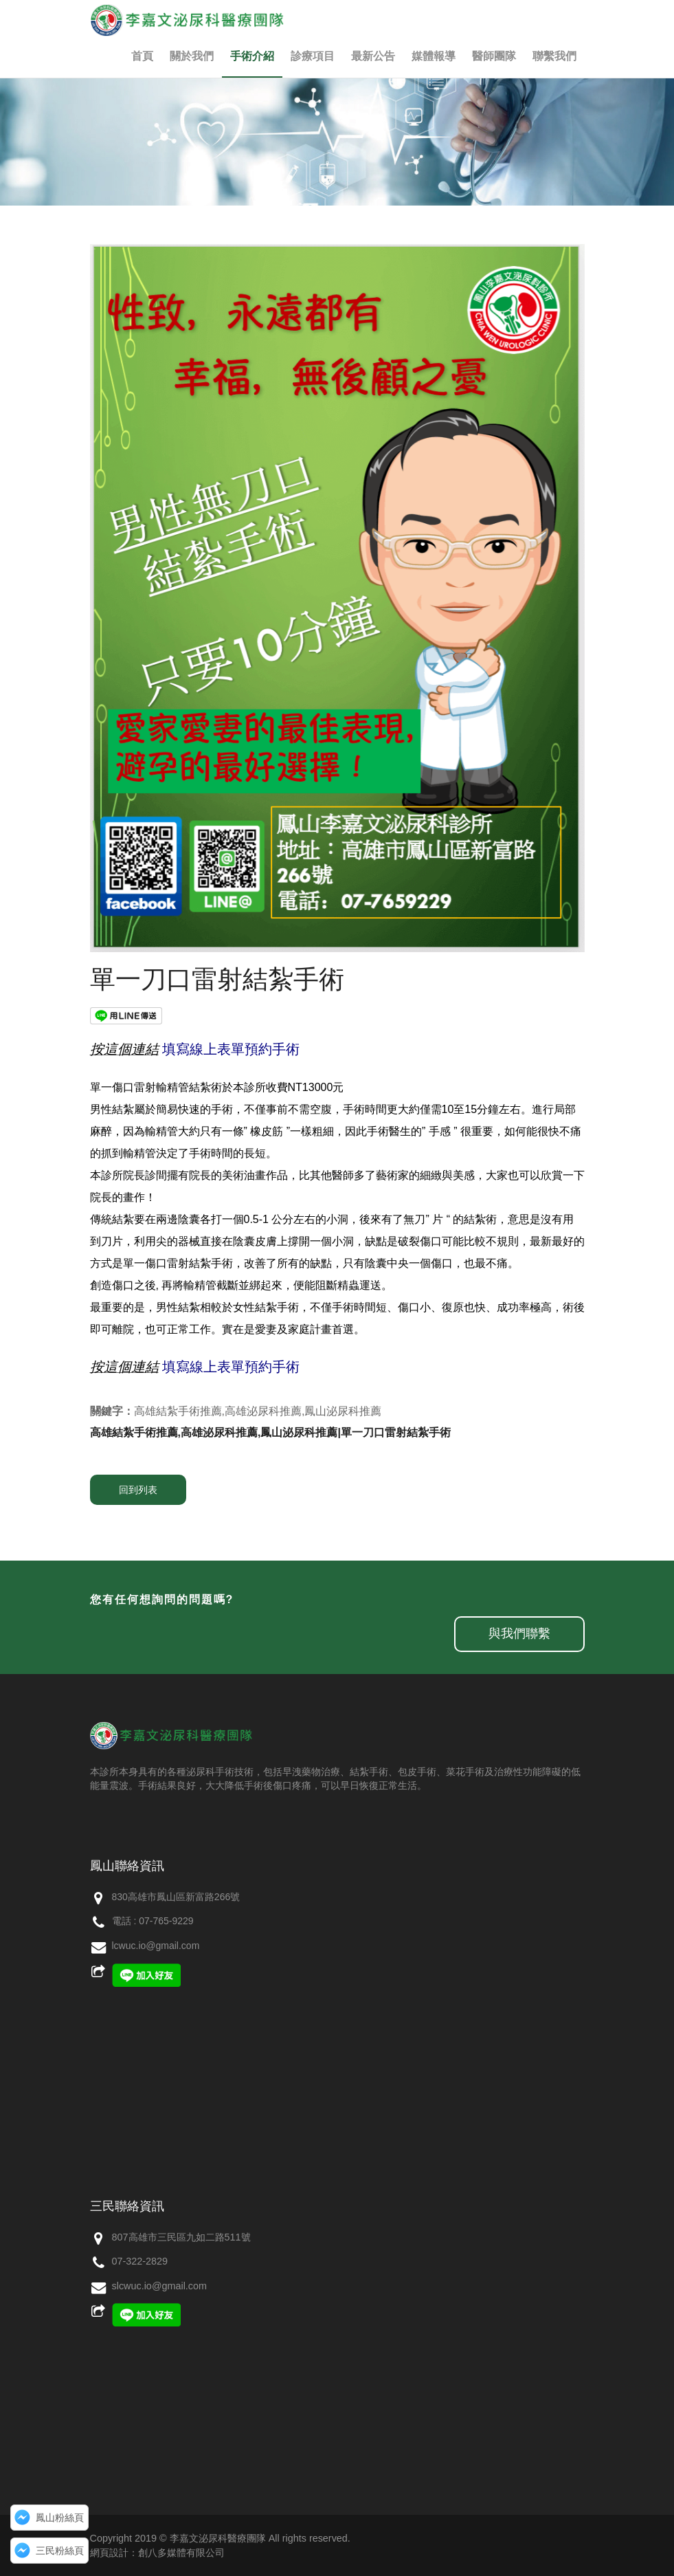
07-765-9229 (166, 1920)
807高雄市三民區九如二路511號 (181, 2237)
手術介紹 (252, 56)
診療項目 (313, 56)
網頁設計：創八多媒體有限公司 (157, 2552)
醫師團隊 (494, 56)
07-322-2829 (140, 2261)
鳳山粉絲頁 (60, 2517)
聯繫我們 (554, 56)
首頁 (142, 56)
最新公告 (373, 56)
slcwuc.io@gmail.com (159, 2285)
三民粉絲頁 (60, 2550)
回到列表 (138, 1489)
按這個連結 (124, 1049)
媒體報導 (434, 56)
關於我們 (192, 56)
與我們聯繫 (519, 1633)
